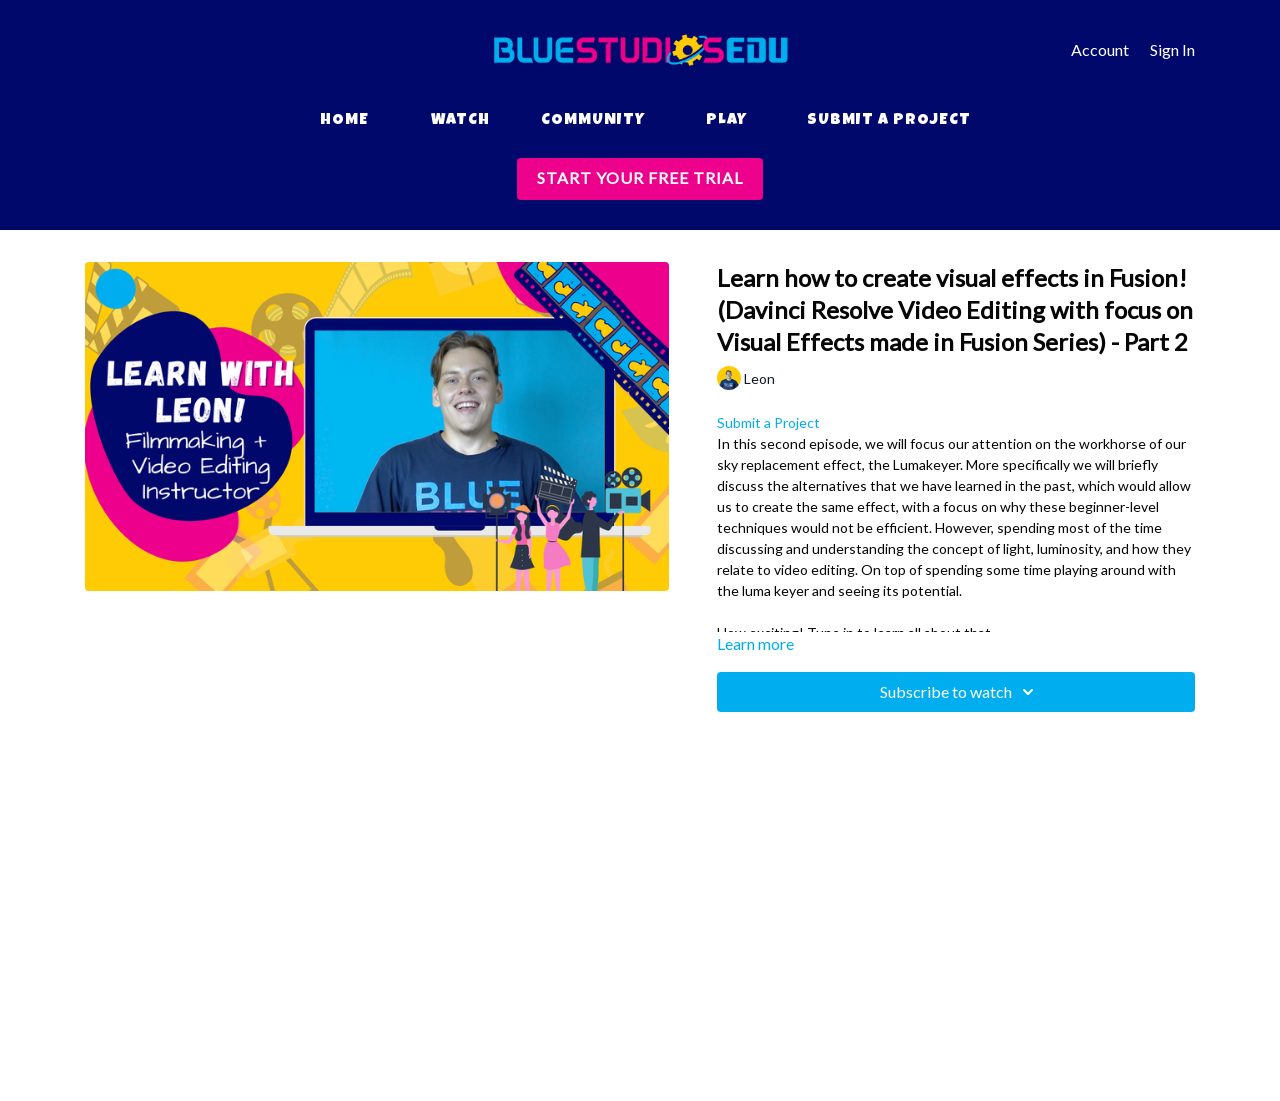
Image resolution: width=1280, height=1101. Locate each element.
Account (1100, 49)
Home (344, 121)
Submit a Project (889, 121)
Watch (460, 121)
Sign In (1172, 49)
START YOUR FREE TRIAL (640, 177)
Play (726, 121)
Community (593, 121)
